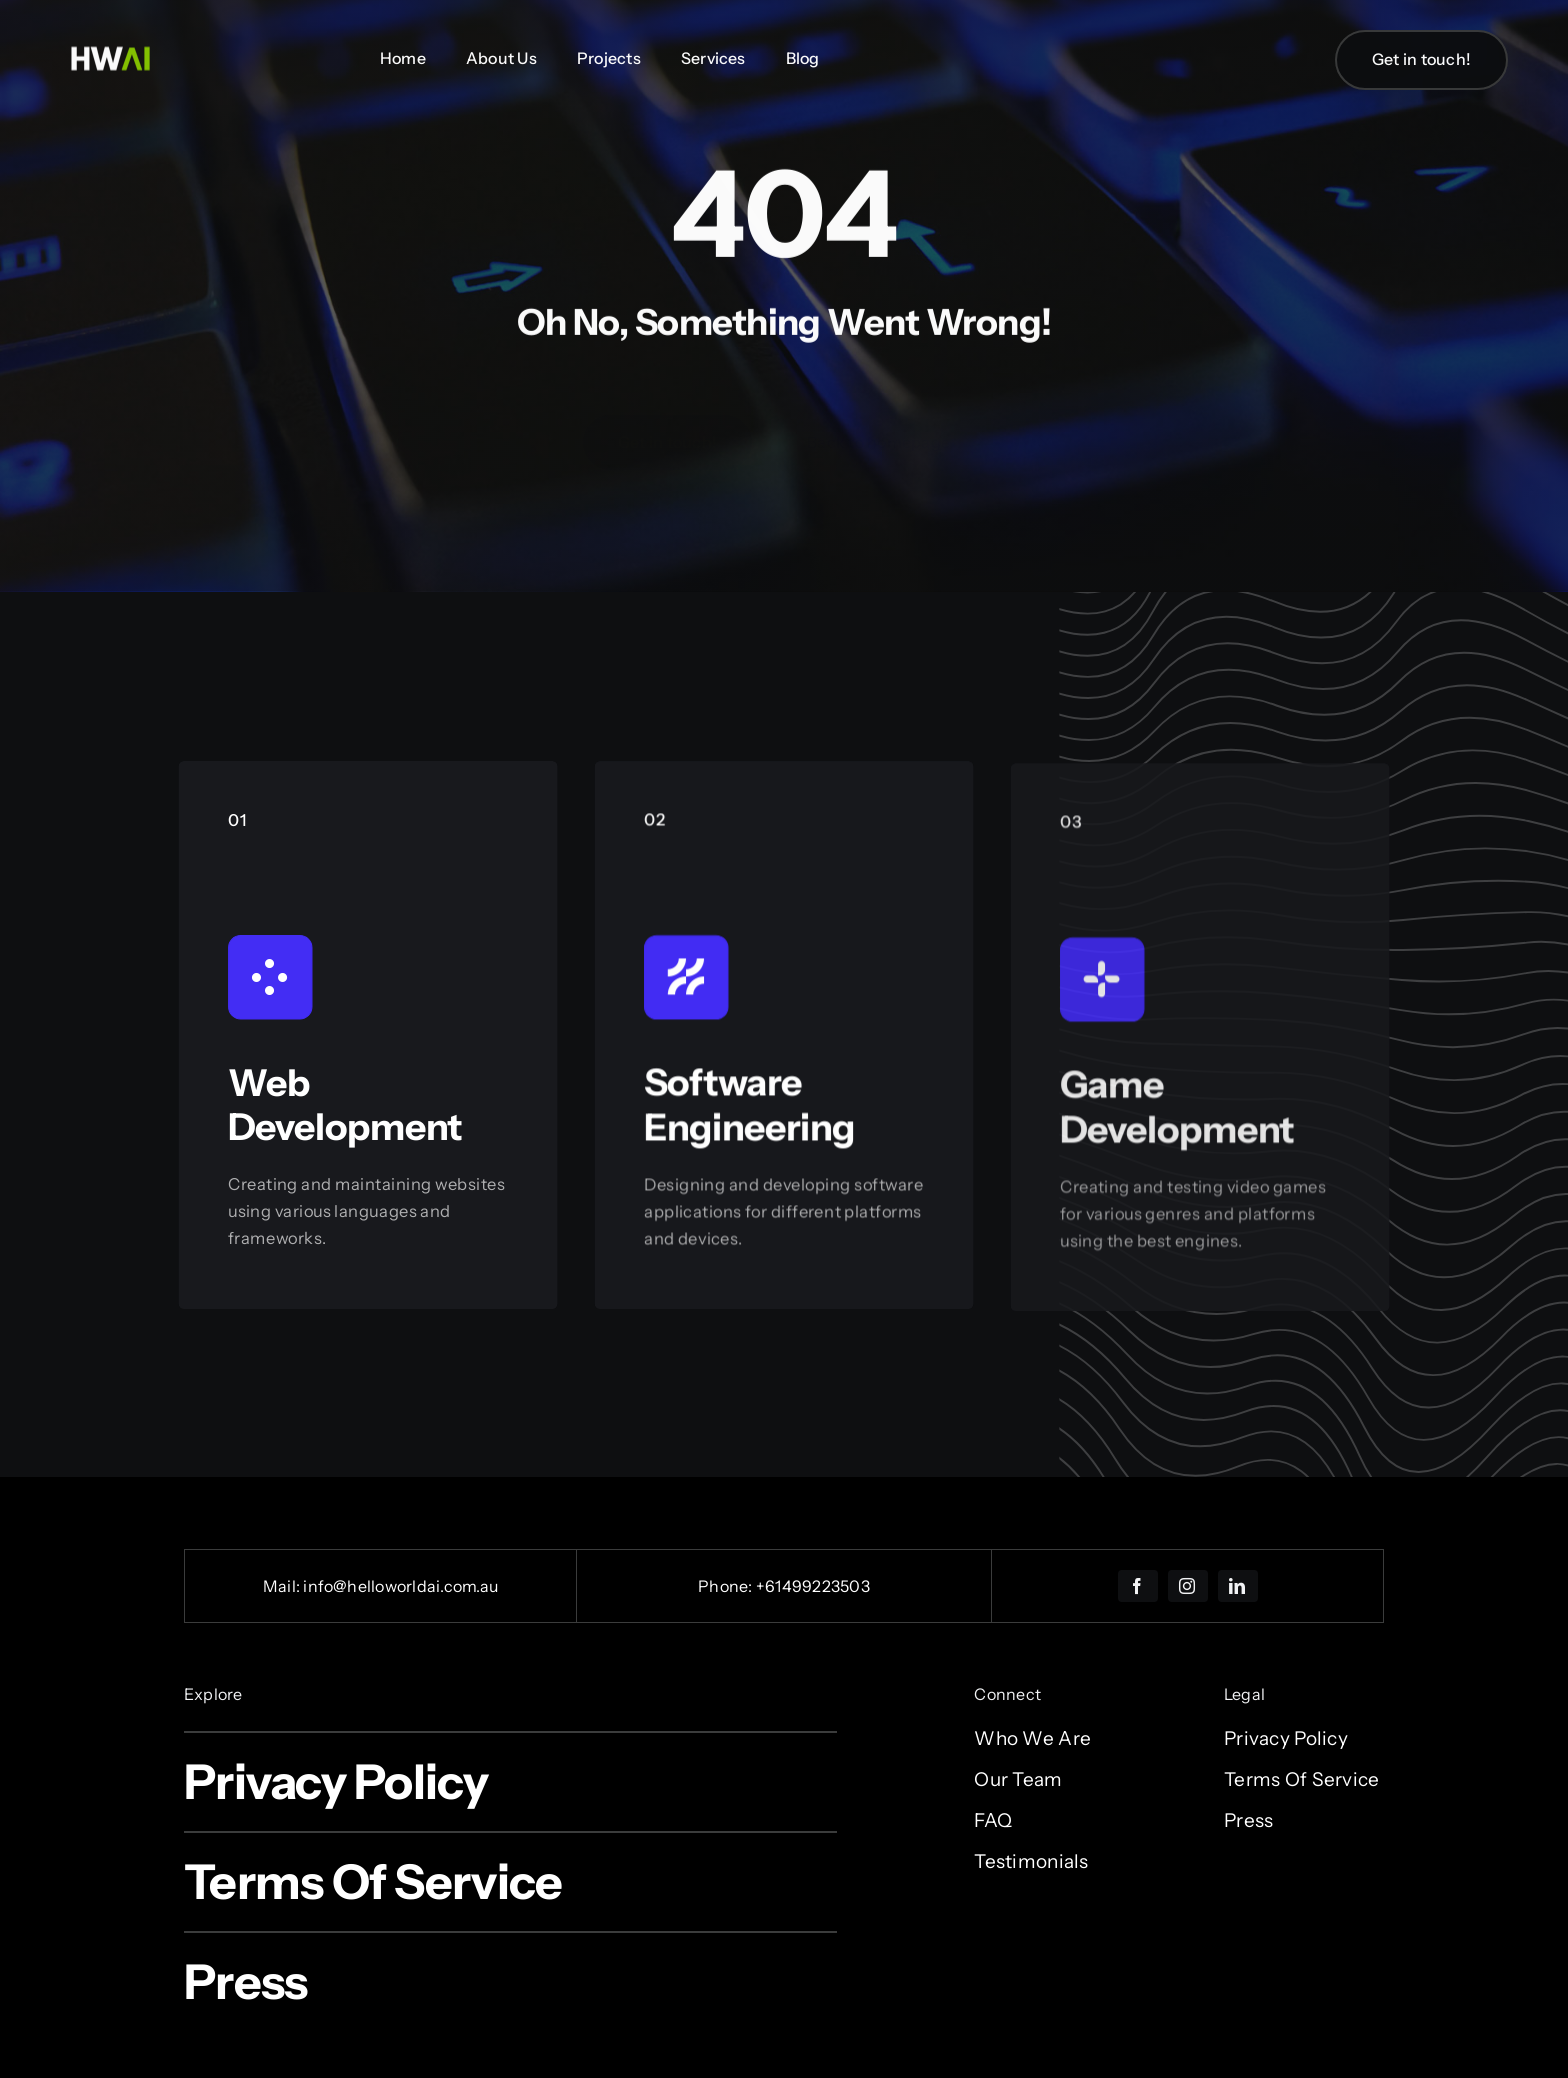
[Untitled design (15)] (110, 45)
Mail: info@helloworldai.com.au (380, 1586)
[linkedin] (1238, 1586)
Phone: (727, 1586)
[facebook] (1138, 1586)
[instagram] (1188, 1586)
